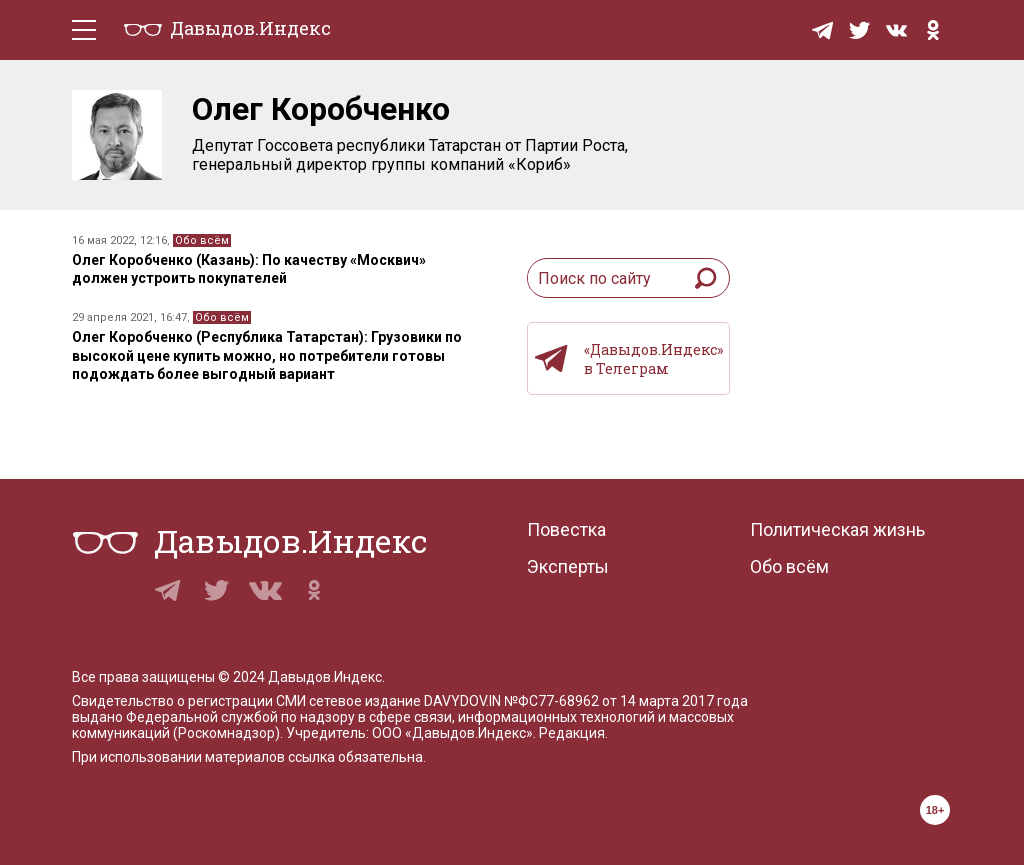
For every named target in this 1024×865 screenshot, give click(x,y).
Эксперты (568, 566)
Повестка (566, 529)
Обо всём (202, 240)
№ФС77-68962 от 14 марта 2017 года (626, 701)
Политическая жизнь (837, 529)
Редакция (572, 733)
